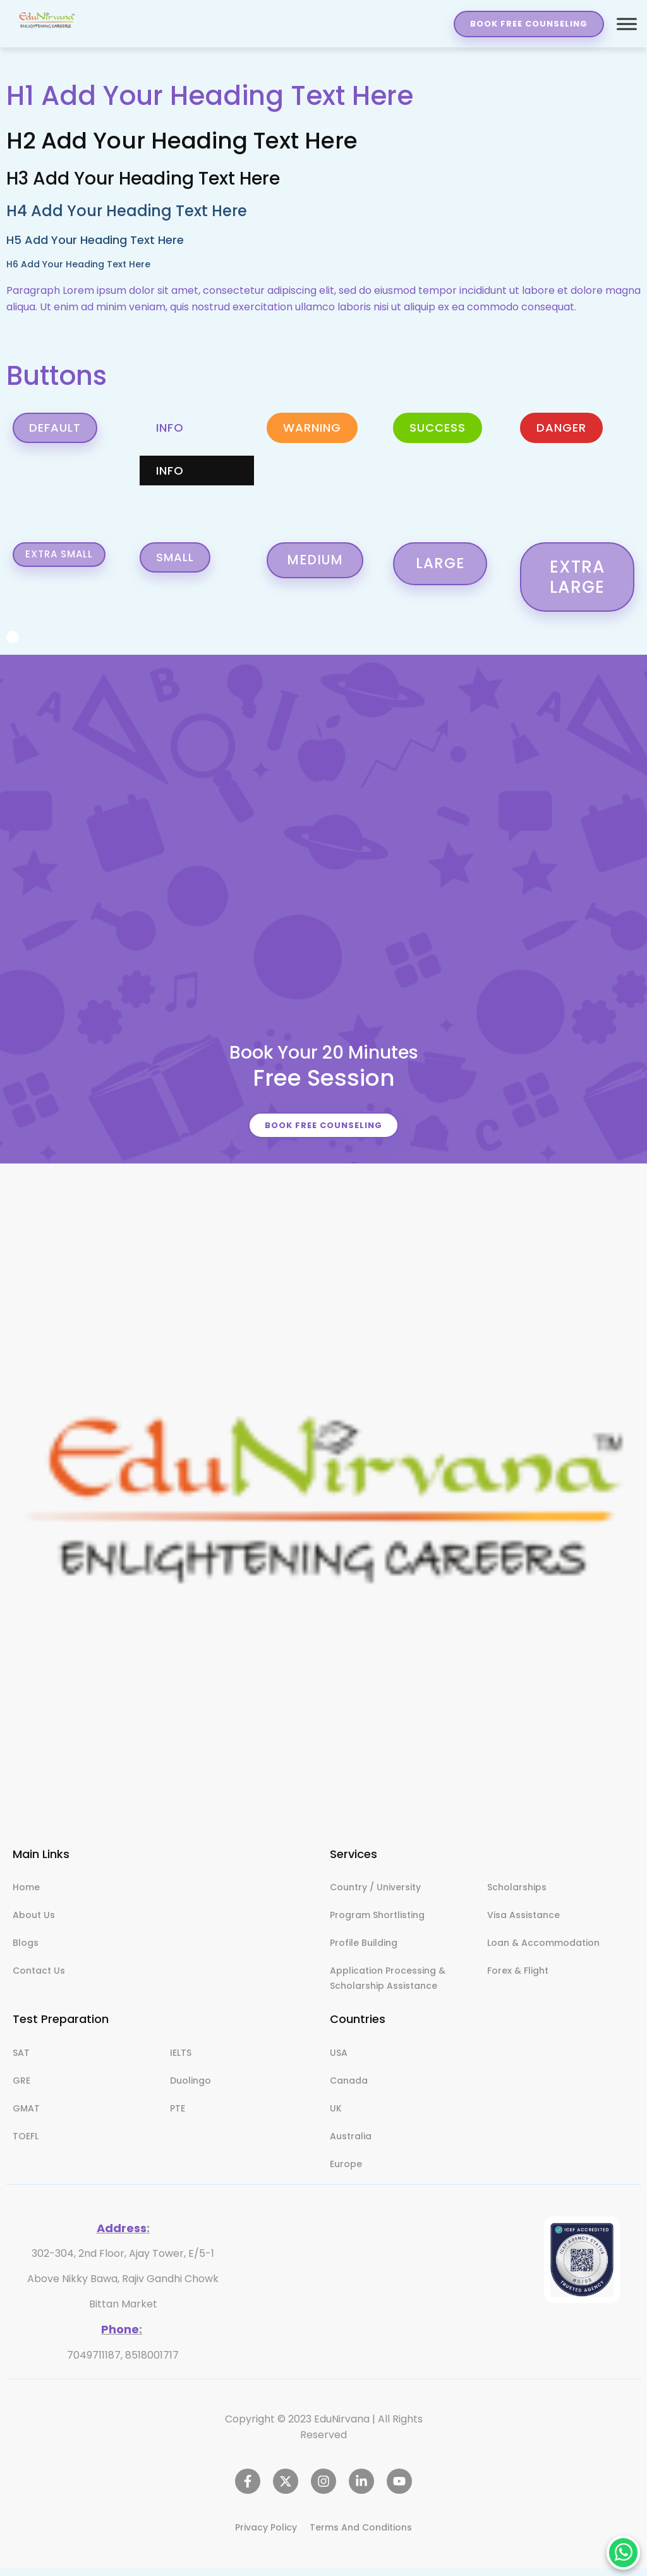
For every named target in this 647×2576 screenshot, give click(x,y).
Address (122, 2237)
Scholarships (517, 1896)
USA (339, 2061)
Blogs (26, 1951)
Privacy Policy (266, 2535)
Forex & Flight (517, 1979)
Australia (351, 2145)
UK (336, 2117)
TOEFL (26, 2145)
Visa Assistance (523, 1923)
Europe (346, 2172)
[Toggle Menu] (625, 24)
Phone (120, 2337)
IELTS (180, 2061)
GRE (21, 2089)
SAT (21, 2061)
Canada (349, 2089)
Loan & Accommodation (543, 1951)
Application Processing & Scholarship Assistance (387, 1987)
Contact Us (39, 1979)
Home (26, 1896)
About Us (34, 1923)
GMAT (26, 2117)
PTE (177, 2117)
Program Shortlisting (377, 1923)
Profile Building (363, 1951)
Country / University (375, 1896)
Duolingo (190, 2089)
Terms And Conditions (361, 2535)
